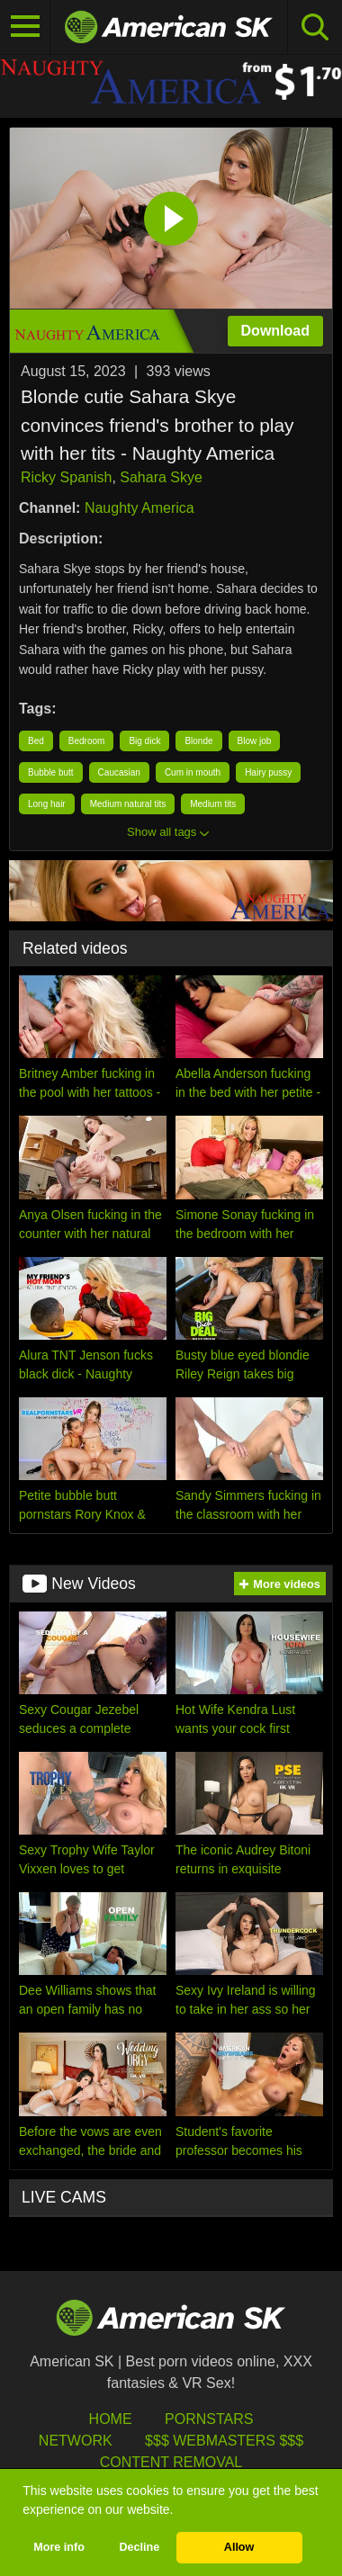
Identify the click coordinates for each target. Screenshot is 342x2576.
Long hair (47, 804)
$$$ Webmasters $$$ (224, 2440)
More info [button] (59, 2547)
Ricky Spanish (66, 477)
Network (75, 2440)
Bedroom (86, 741)
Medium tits (213, 804)
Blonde (198, 741)
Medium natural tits (128, 804)
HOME (110, 2419)
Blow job (255, 741)
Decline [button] (139, 2547)
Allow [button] (239, 2547)
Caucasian (119, 772)
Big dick (144, 741)
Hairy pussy (268, 772)
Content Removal (171, 2462)
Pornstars (209, 2419)
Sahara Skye (161, 477)
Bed (36, 741)
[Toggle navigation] (25, 27)
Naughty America (139, 508)
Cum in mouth (192, 772)
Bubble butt (51, 772)
